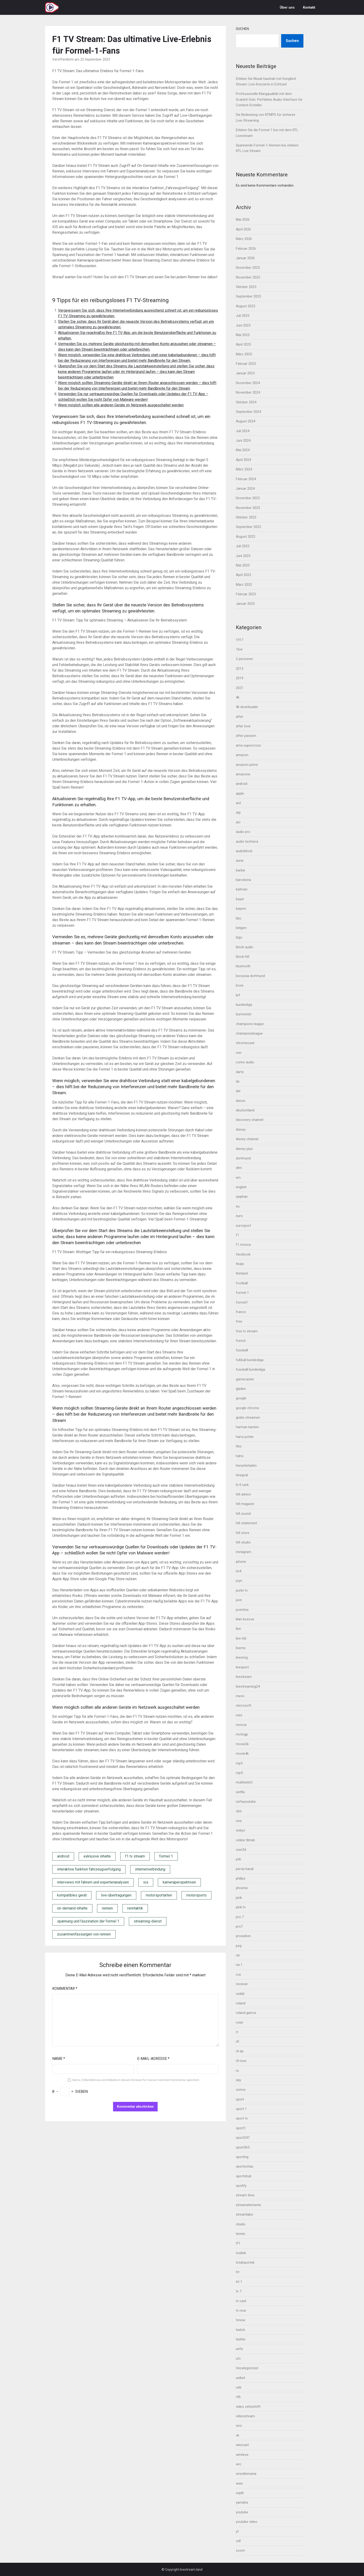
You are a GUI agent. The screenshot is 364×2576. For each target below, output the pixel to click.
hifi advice (243, 1494)
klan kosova (245, 1619)
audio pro (243, 832)
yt (237, 2531)
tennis (240, 2234)
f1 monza (243, 1245)
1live (239, 649)
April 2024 (243, 460)
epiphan (242, 1196)
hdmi (239, 1456)
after (239, 717)
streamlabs (244, 2214)
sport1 (241, 2128)
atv (238, 822)
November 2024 (248, 392)
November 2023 (248, 508)
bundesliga (244, 1005)
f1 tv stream (135, 1856)
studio (240, 2224)
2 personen (244, 659)
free (239, 1321)
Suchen (242, 29)
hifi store (242, 1533)
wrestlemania (246, 2474)
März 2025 (244, 354)
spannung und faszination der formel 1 (88, 1921)
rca (238, 1974)
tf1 (238, 2243)
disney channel (247, 1139)
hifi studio (243, 1542)
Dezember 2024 (248, 383)
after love (243, 726)
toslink (241, 2253)
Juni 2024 (243, 440)
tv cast (241, 2301)
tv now (241, 2310)
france (241, 1312)
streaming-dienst (148, 1921)
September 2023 (248, 527)
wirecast (242, 2445)
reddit (240, 1994)
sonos (241, 2089)
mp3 (239, 1763)
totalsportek (245, 2262)
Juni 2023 (243, 556)
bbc (238, 918)
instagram (243, 1552)
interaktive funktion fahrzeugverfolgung (89, 1869)
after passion (246, 736)
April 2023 (243, 575)
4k (237, 697)
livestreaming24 (248, 1686)
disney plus (244, 1149)
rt (237, 2032)
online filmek (245, 1840)
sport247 (243, 2138)
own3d (241, 1850)
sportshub (243, 2176)
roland (240, 2003)
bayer (240, 899)
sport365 (243, 2147)
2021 (239, 688)
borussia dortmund (250, 976)
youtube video (246, 2522)
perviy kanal (245, 1869)
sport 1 (241, 2109)
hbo (239, 1446)
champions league (250, 1024)
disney (241, 1129)
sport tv (242, 2118)
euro (239, 1216)
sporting (242, 2157)
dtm (239, 1168)
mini (239, 1715)
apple (240, 793)
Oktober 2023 (246, 517)
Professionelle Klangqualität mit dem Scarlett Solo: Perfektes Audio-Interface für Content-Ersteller (269, 99)
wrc (238, 2464)
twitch (240, 2330)
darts (240, 1072)
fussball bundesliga (250, 1369)
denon (240, 1101)
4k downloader (247, 707)
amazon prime (247, 765)
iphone (241, 1562)
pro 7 (240, 1917)
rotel (239, 2022)
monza (241, 1725)
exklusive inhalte (97, 1856)
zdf (238, 2541)
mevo (240, 1696)
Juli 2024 (242, 431)
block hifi (242, 957)
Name (58, 2058)
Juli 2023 (242, 546)
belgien (241, 928)
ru (237, 2070)
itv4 (238, 1571)
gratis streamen (248, 1417)
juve (239, 1600)
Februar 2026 (246, 248)
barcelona (243, 880)
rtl (237, 2041)
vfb (238, 2397)
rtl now (241, 2061)
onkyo (240, 1830)
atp (238, 812)
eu (238, 1206)
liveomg (242, 1657)
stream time (245, 2195)
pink (239, 1898)
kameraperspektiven (179, 1882)
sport (240, 2099)
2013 (239, 669)
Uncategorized (247, 2368)
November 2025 (248, 277)
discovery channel (249, 1120)
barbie (240, 870)
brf (238, 995)
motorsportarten (159, 1895)
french (241, 1341)
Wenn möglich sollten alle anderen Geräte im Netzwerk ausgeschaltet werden (121, 405)
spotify (241, 2186)
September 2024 (248, 412)
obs (239, 1811)
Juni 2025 (243, 325)
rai (238, 1955)
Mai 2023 (243, 565)
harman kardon (247, 1427)
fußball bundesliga (249, 1360)
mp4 (239, 1773)
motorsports (196, 1895)
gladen (241, 1389)
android (63, 1856)
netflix (240, 1792)
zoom (240, 2550)
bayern (241, 908)
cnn (238, 1053)
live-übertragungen (116, 1895)
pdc (238, 1859)
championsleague (249, 1033)
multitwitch (244, 1782)
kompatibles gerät (72, 1895)
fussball (242, 1350)
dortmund (243, 1158)
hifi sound (243, 1513)
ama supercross (248, 745)
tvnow (240, 2320)
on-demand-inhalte (72, 1908)
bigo (239, 937)
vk (237, 2435)
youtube (242, 2512)
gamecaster (245, 1379)
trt (237, 2272)
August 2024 (245, 421)
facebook (243, 1254)
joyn (239, 1581)
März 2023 (244, 585)
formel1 (242, 1302)
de (238, 1081)
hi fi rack (242, 1485)
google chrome (247, 1408)
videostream (245, 2416)
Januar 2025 (245, 373)
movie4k (242, 1753)
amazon (242, 755)
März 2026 (244, 239)
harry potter (245, 1437)
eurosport (243, 1225)
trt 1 (239, 2282)
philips (240, 1878)
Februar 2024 (246, 479)
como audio (245, 1062)
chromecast (245, 1043)
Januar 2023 (245, 604)
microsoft (243, 1705)
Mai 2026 (243, 219)
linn (238, 1629)
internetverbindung (150, 1869)
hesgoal (242, 1475)
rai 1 (239, 1965)
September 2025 (248, 296)
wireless (242, 2455)
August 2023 (245, 536)
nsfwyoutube (246, 1801)
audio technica (247, 841)
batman (241, 889)
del (238, 1091)
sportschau (244, 2166)
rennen (107, 1908)
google (241, 1398)
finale (240, 1264)
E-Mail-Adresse (153, 2058)
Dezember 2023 (248, 498)
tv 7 (238, 2291)
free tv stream (247, 1331)
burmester (244, 1014)
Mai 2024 (243, 450)
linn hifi (241, 1638)
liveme (241, 1648)
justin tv (242, 1590)
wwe (239, 2483)
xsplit (240, 2493)
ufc (238, 2358)
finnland (242, 1273)
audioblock (244, 851)
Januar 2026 (245, 258)
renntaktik (135, 1908)
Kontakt (309, 7)
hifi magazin (245, 1504)
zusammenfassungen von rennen (84, 1934)
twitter (241, 2339)
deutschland (245, 1110)
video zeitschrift (248, 2406)
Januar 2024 (245, 488)
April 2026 (243, 229)
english (241, 1187)
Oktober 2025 (246, 287)
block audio (244, 947)
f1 (237, 1235)
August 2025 (245, 306)
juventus (242, 1610)
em (238, 1177)
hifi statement (246, 1523)
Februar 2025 (246, 364)
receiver (242, 1984)
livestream (244, 1677)
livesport (242, 1667)
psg (238, 1946)
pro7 (239, 1926)
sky (238, 2080)
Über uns (287, 7)
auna (239, 860)
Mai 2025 (243, 335)
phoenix (242, 1888)
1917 (239, 640)
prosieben (243, 1936)
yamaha (242, 2502)
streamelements (248, 2205)
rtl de (240, 2051)
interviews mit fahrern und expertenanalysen (93, 1882)
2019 (239, 678)
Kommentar (64, 1988)
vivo (239, 2426)
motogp (242, 1734)
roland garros (246, 2013)
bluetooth (243, 966)
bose (240, 985)
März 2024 (244, 469)
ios (145, 1882)
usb (238, 2387)
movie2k (242, 1744)
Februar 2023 (246, 594)
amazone (243, 774)
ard (238, 803)
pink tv (241, 1907)
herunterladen (246, 1465)
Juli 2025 (242, 316)
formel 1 (166, 1856)
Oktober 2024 (246, 402)
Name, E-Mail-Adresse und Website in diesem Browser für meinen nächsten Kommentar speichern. (136, 2080)
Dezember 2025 (248, 267)
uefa (239, 2349)
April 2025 (243, 344)
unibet (240, 2378)
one (239, 1821)
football (242, 1283)
